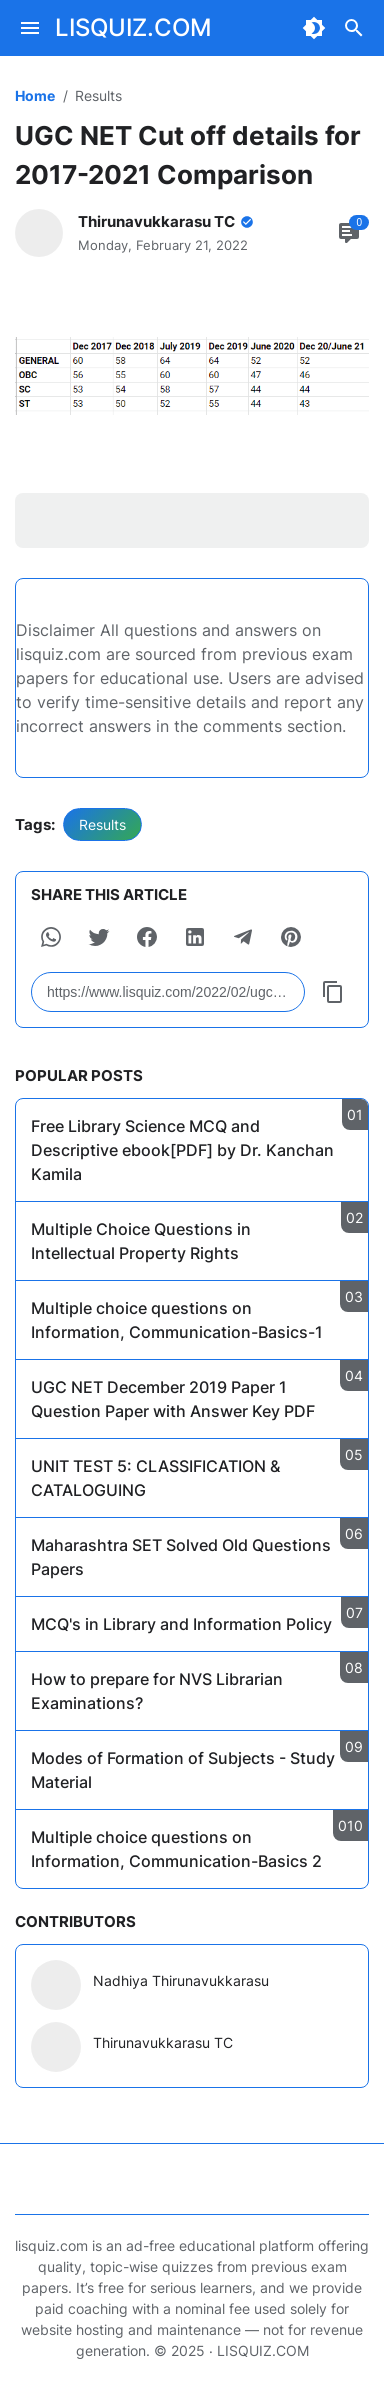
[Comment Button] (349, 233)
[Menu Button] (30, 28)
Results (102, 824)
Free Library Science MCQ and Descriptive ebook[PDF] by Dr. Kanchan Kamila (182, 1150)
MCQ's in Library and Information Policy (181, 1624)
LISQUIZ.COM (133, 27)
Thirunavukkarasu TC (163, 2042)
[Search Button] (354, 28)
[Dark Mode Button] (314, 28)
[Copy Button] (333, 992)
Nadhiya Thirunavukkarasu (181, 1980)
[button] (51, 937)
